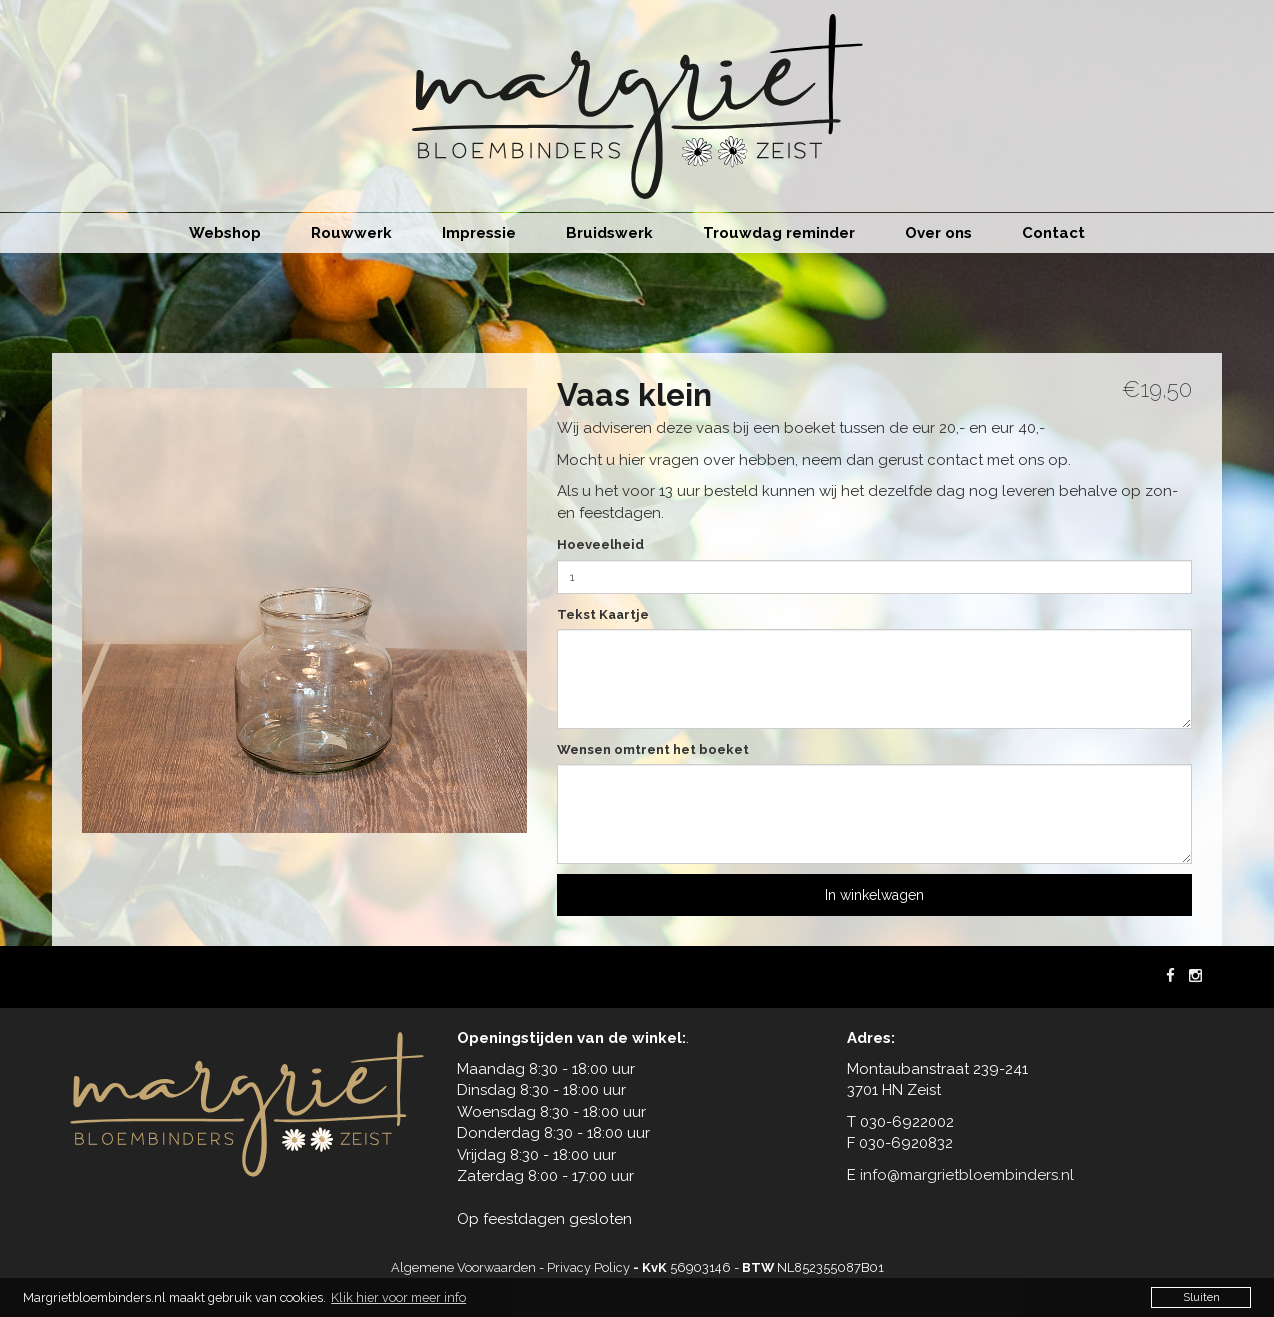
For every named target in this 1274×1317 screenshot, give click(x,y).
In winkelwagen (874, 895)
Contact (1053, 233)
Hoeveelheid (600, 544)
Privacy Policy (588, 1267)
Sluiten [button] (1201, 1297)
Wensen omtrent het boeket (653, 749)
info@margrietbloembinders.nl (967, 1175)
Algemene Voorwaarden (463, 1267)
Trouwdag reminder (779, 233)
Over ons (938, 233)
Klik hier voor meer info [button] (398, 1297)
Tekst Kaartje (603, 614)
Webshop (225, 233)
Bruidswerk (609, 233)
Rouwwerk (351, 233)
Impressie (479, 233)
